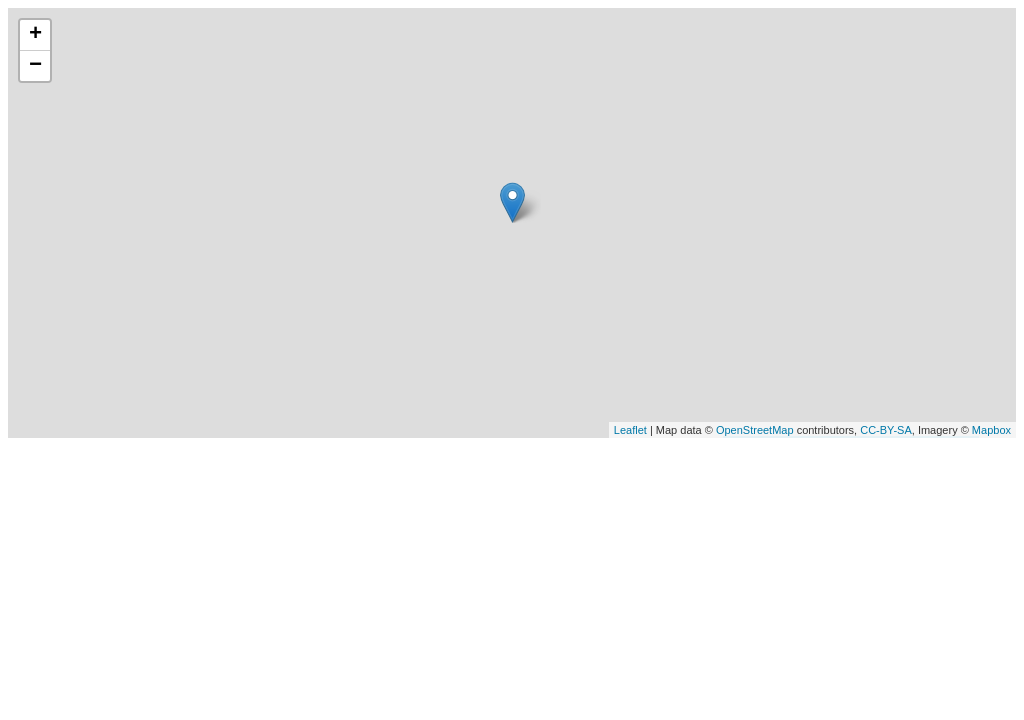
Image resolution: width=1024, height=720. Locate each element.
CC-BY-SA (886, 430)
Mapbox (991, 430)
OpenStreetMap (755, 430)
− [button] (35, 66)
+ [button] (35, 35)
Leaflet (630, 430)
